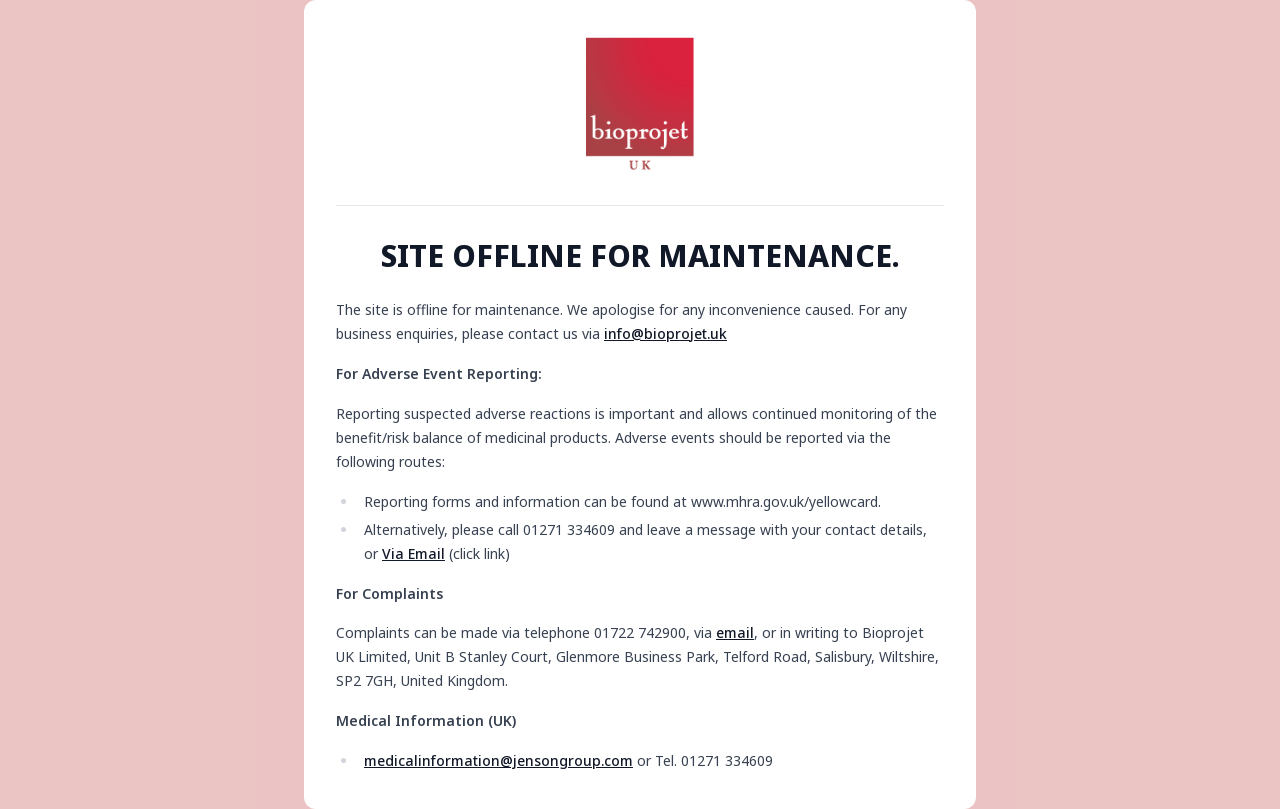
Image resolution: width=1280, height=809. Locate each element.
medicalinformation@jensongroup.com (498, 760)
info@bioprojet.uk (665, 333)
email (735, 632)
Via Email (413, 553)
